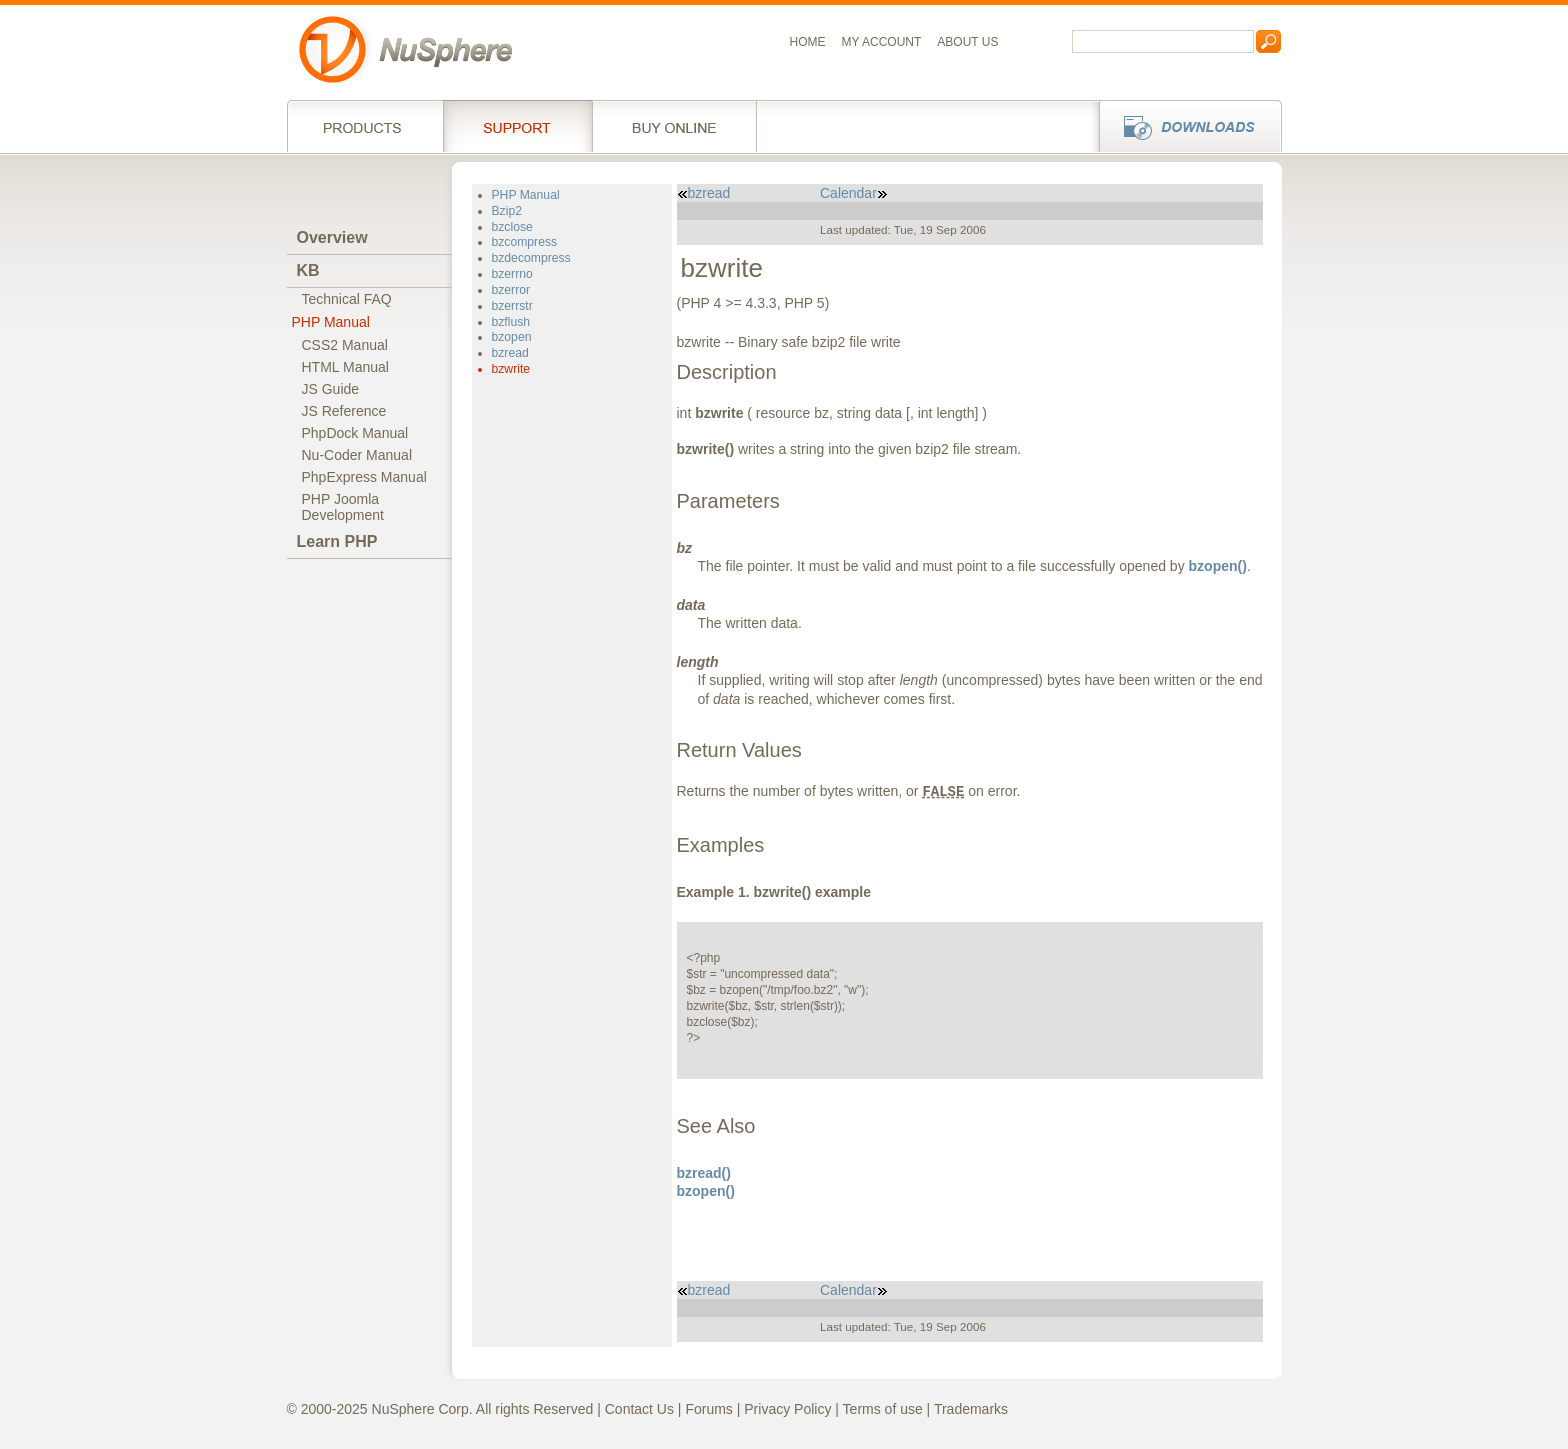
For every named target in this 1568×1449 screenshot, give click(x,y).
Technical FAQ (347, 299)
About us (967, 42)
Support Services (517, 126)
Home (808, 42)
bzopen (512, 337)
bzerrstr (512, 306)
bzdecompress (531, 258)
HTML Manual (345, 367)
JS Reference (344, 411)
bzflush (511, 322)
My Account (882, 42)
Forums (708, 1409)
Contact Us (639, 1409)
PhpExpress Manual (364, 477)
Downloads (1184, 126)
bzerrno (512, 274)
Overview (332, 237)
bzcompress (525, 242)
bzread (510, 353)
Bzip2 (507, 211)
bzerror (511, 290)
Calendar (854, 193)
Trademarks (971, 1409)
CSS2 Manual (345, 345)
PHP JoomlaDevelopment (343, 507)
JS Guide (331, 389)
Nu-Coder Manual (357, 455)
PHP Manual (331, 322)
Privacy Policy (787, 1409)
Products (365, 126)
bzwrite (511, 369)
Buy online (674, 126)
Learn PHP (337, 541)
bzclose (512, 227)
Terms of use (883, 1409)
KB (308, 270)
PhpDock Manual (355, 433)
